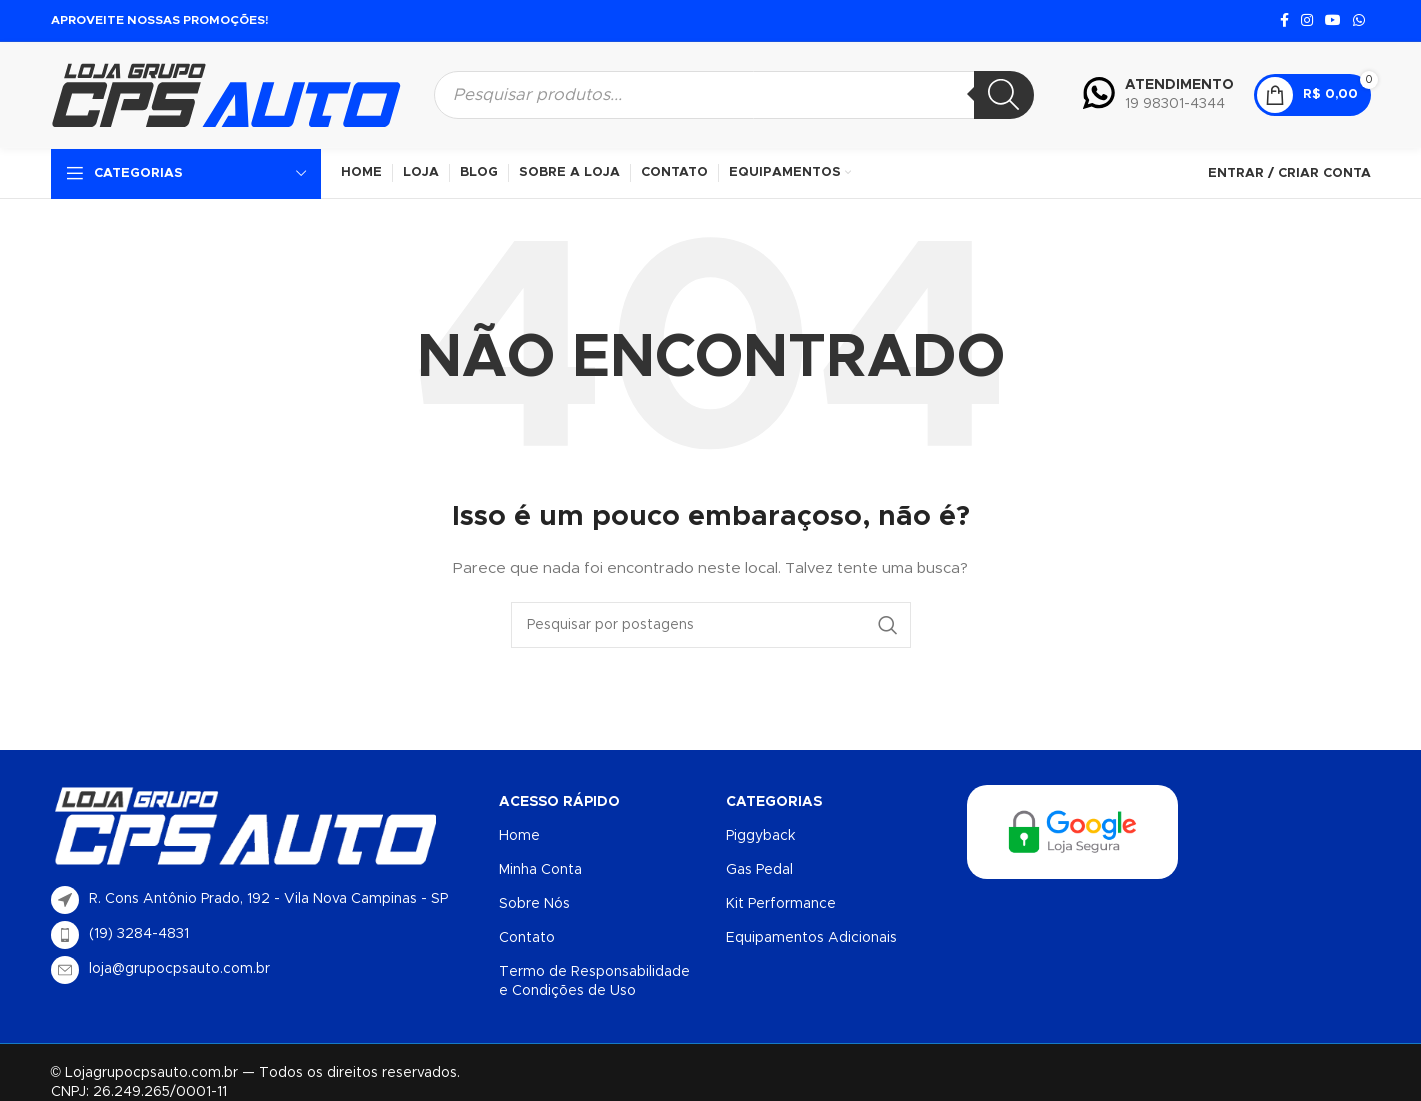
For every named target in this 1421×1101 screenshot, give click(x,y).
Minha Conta (540, 870)
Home (519, 836)
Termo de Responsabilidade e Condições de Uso (594, 981)
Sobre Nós (534, 904)
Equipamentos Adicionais (811, 938)
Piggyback (760, 836)
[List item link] (265, 935)
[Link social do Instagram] (1307, 21)
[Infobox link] (1158, 95)
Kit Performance (781, 904)
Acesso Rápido (559, 802)
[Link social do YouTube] (1333, 21)
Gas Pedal (759, 870)
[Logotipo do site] (226, 94)
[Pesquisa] (1004, 95)
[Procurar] (711, 625)
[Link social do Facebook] (1284, 21)
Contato (527, 938)
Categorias (774, 802)
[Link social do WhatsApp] (1359, 21)
